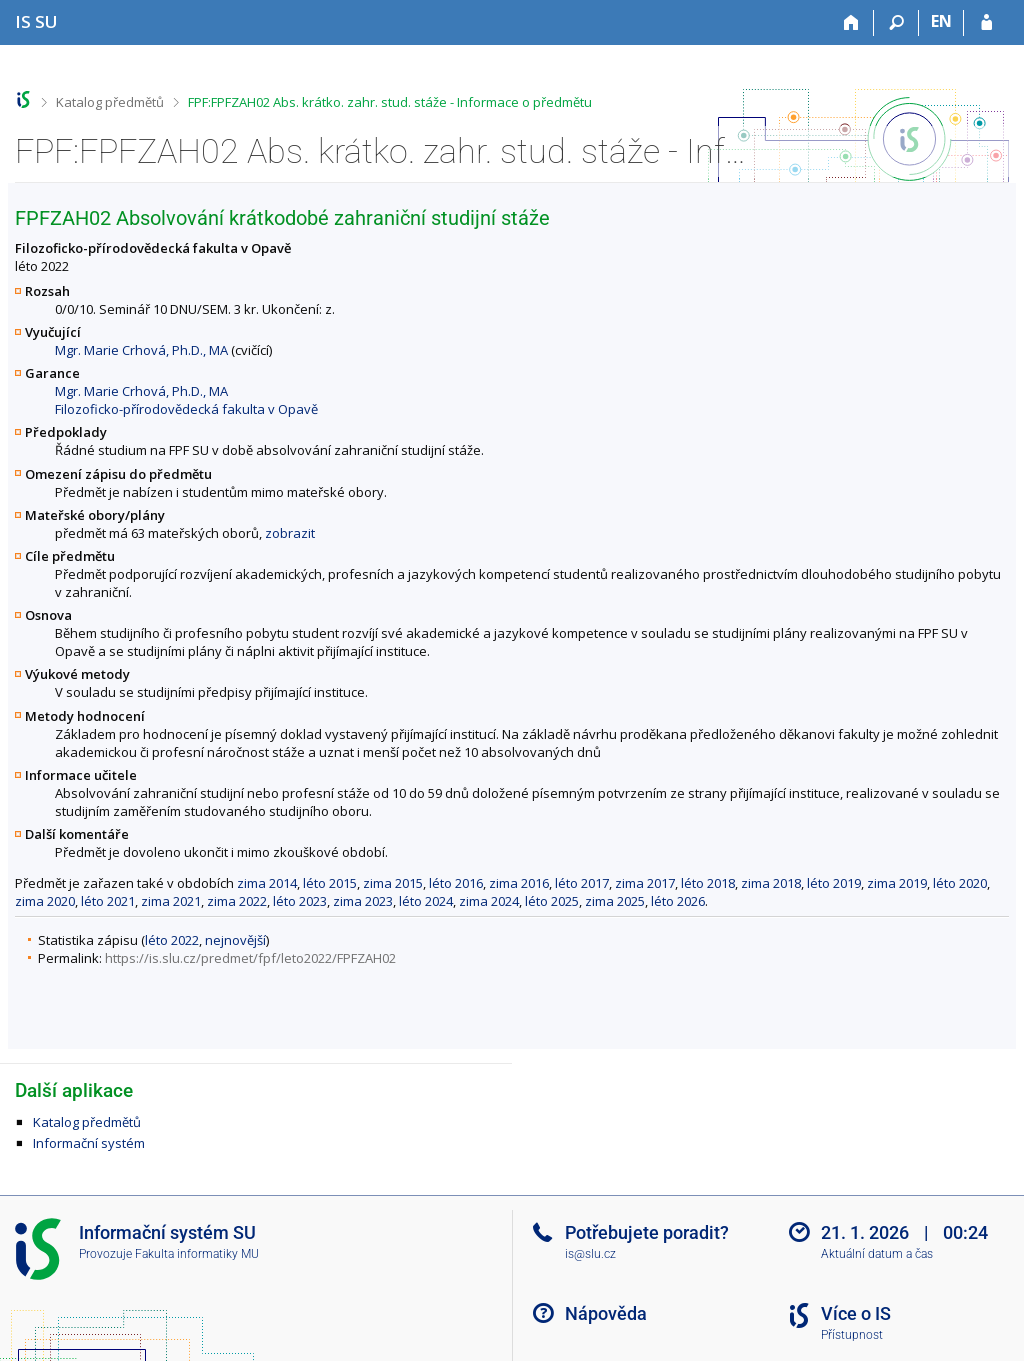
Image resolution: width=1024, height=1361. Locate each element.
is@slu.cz (590, 1254)
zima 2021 (171, 901)
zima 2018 (771, 883)
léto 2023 (300, 901)
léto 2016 (456, 883)
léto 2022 (172, 940)
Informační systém (89, 1143)
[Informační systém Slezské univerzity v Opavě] (36, 21)
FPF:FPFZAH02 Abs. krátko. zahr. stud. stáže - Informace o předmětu (390, 102)
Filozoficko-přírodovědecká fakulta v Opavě (186, 409)
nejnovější (235, 940)
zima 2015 (393, 883)
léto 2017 (582, 883)
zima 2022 (237, 901)
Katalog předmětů (110, 102)
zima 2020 (45, 901)
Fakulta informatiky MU (197, 1254)
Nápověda (606, 1313)
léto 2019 (834, 883)
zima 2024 (489, 901)
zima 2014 (267, 883)
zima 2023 (363, 901)
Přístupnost (852, 1335)
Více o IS (856, 1313)
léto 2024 (426, 901)
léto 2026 (678, 901)
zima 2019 (897, 883)
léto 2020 (960, 883)
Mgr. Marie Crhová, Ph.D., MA (141, 350)
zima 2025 (615, 901)
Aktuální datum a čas (877, 1254)
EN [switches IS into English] (941, 21)
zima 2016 (519, 883)
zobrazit (290, 533)
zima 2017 (645, 883)
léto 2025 (552, 901)
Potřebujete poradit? (647, 1232)
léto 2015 (330, 883)
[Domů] (851, 23)
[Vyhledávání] (896, 23)
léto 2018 (708, 883)
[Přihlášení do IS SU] (986, 23)
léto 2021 (108, 901)
